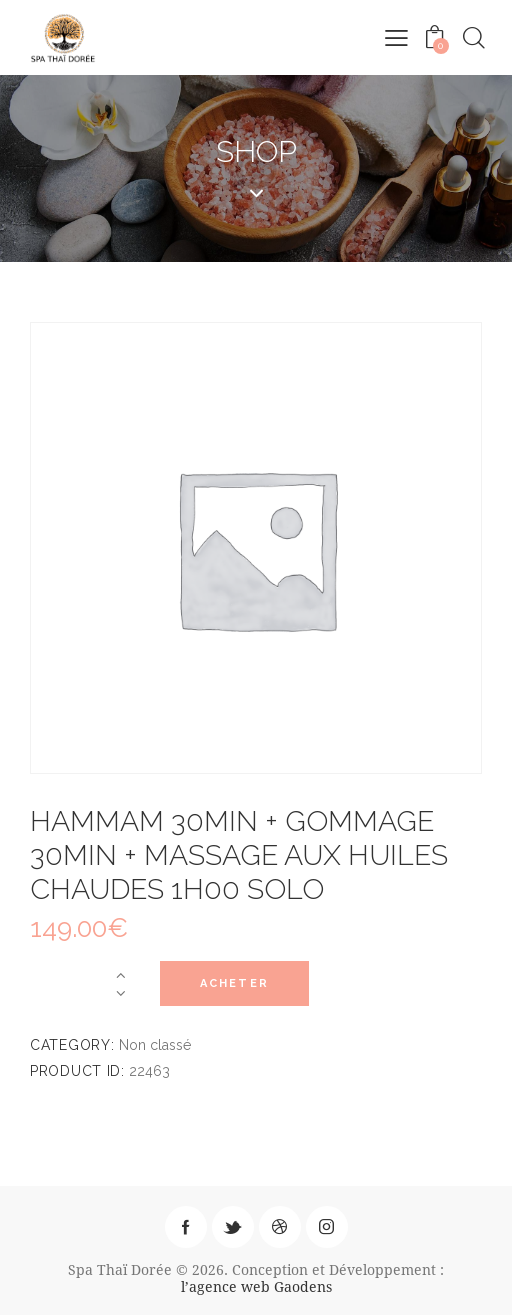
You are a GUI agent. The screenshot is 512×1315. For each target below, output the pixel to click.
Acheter (234, 983)
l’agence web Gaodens (256, 1286)
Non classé (155, 1045)
